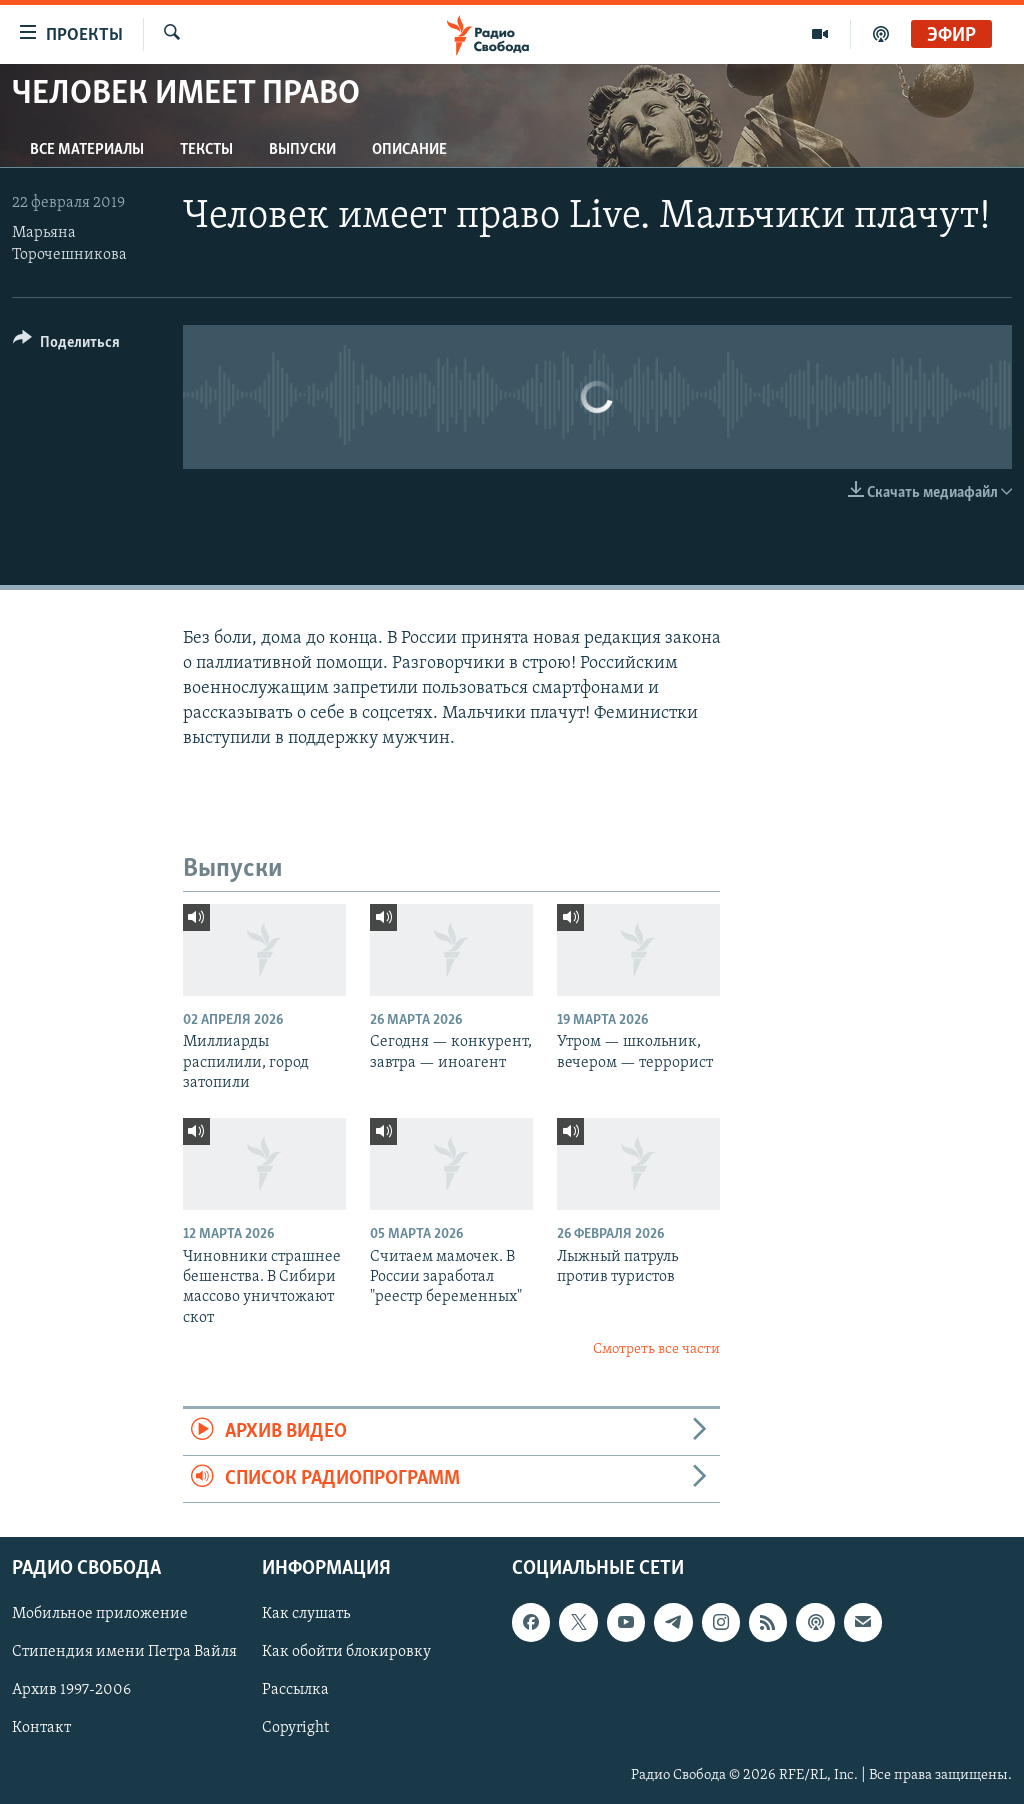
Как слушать (306, 1615)
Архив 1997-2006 (71, 1691)
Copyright (295, 1729)
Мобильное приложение (100, 1615)
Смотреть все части (656, 1349)
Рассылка (295, 1691)
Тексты (206, 150)
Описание (409, 150)
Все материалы (87, 150)
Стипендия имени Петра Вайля (124, 1653)
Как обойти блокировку (346, 1653)
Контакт (41, 1729)
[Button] (66, 345)
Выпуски (302, 150)
